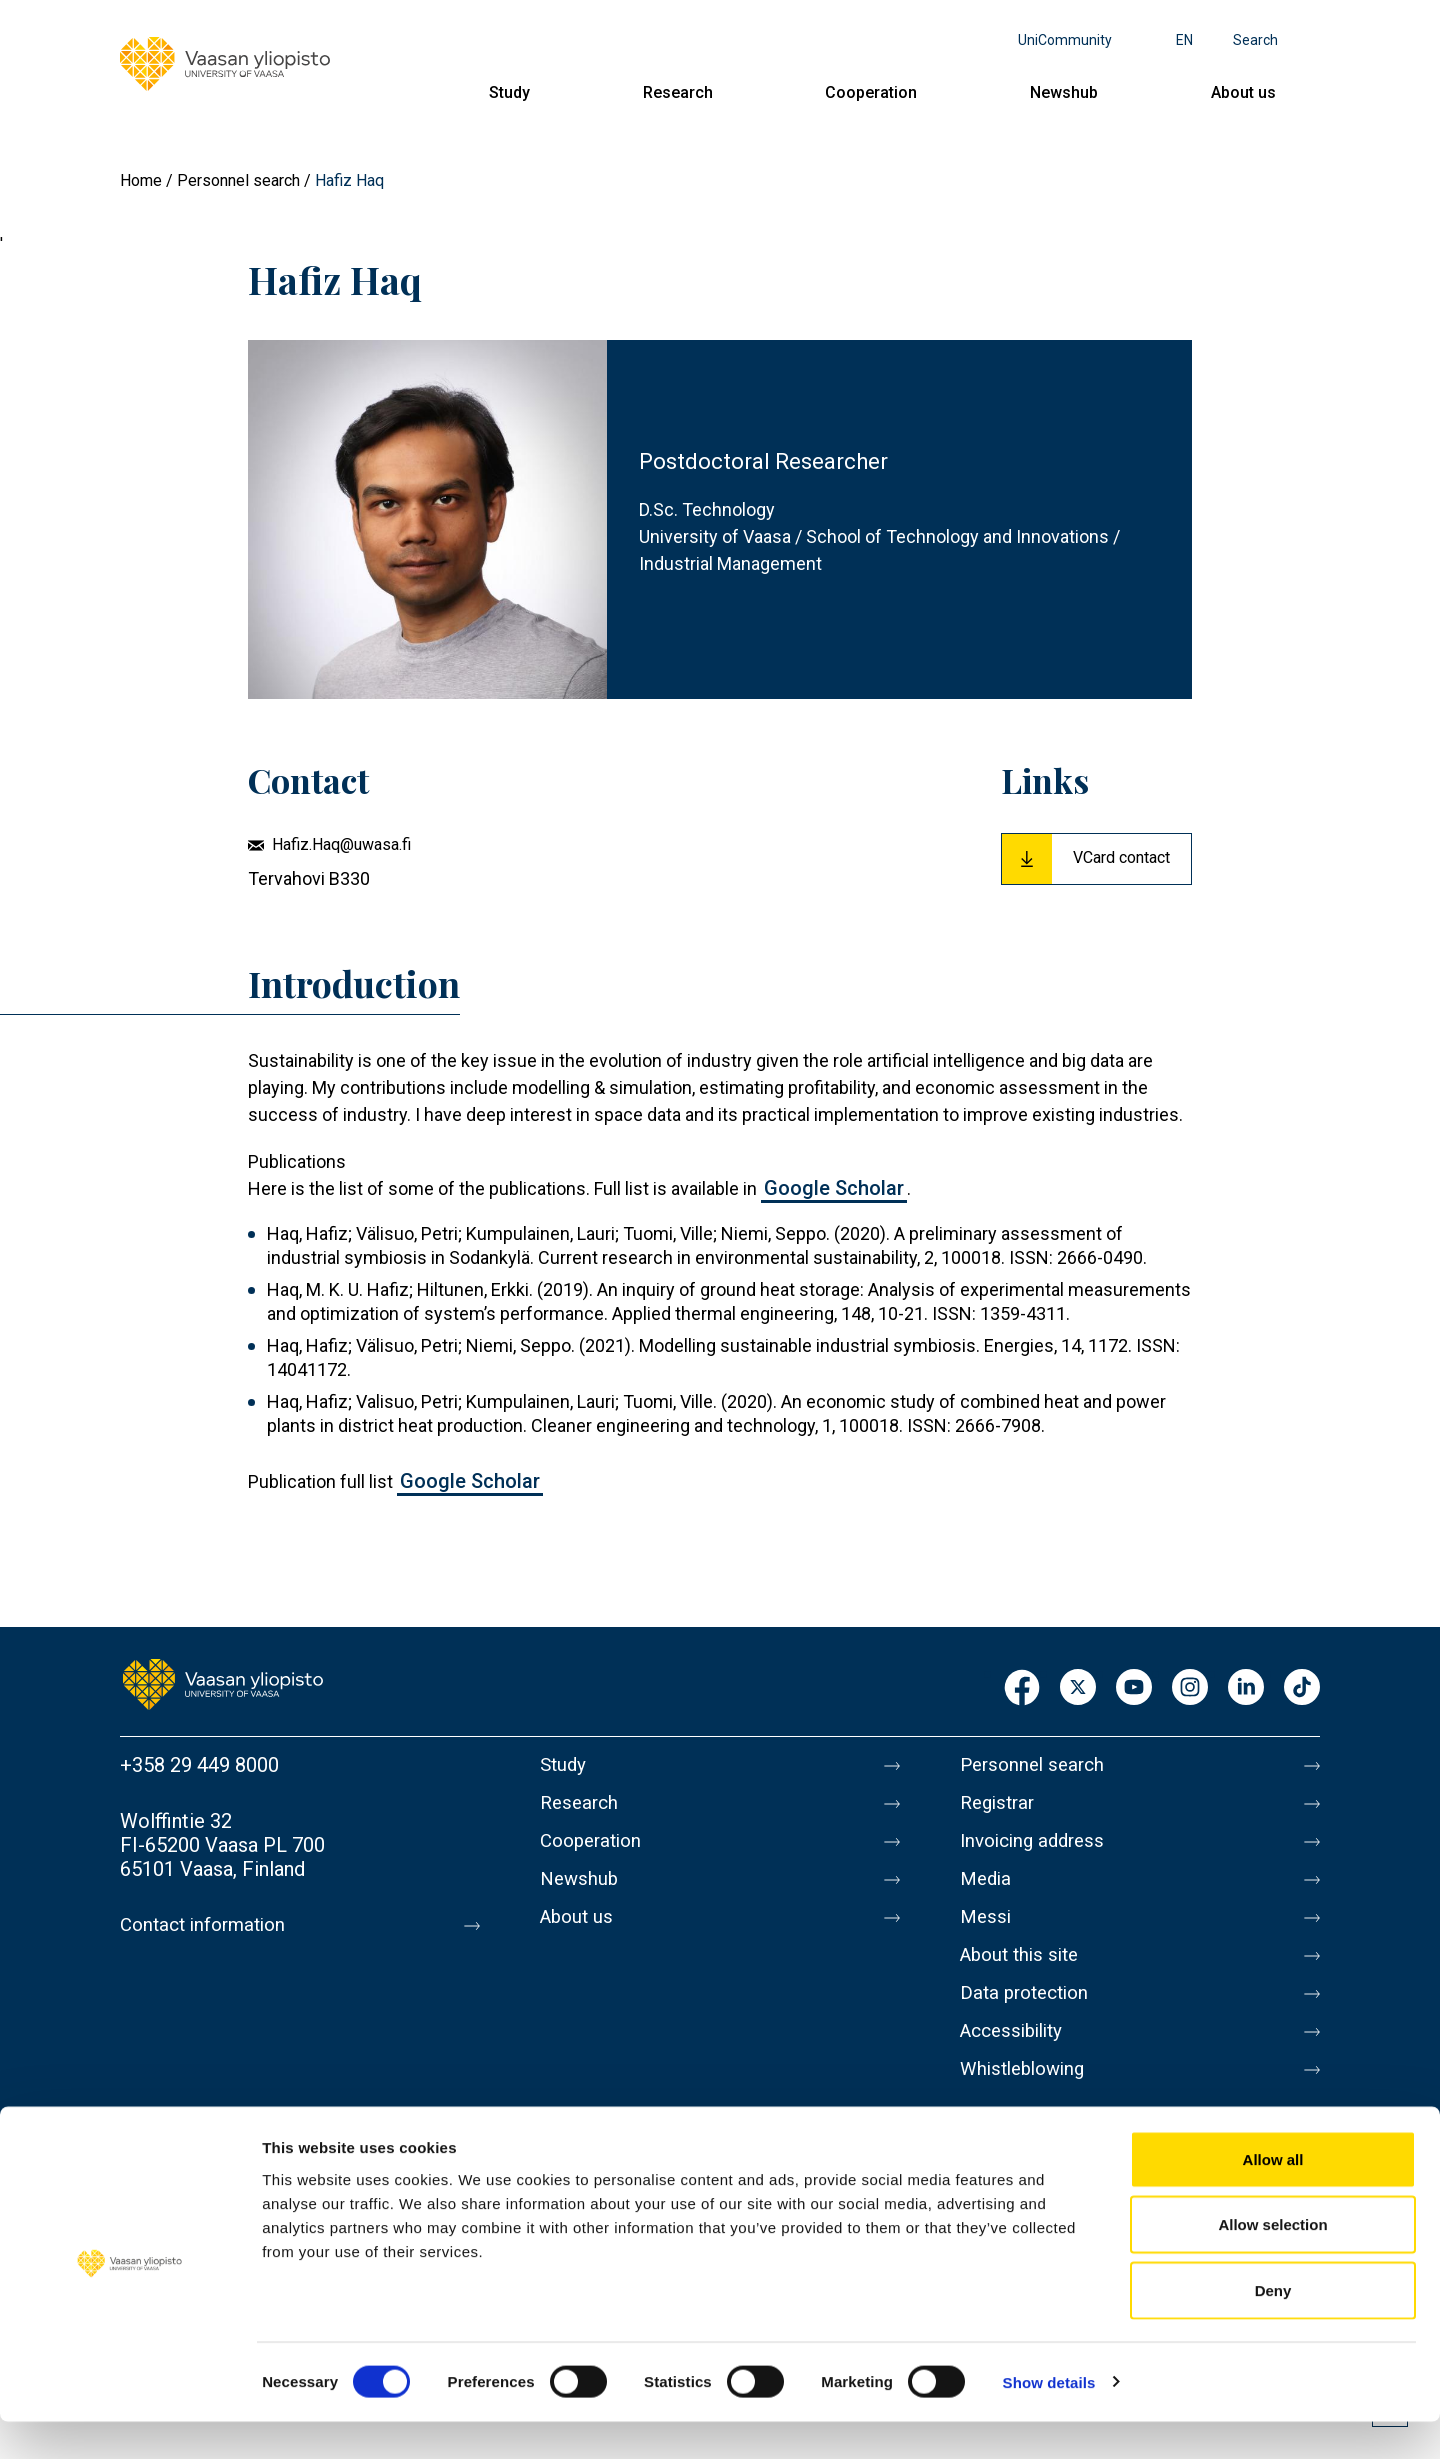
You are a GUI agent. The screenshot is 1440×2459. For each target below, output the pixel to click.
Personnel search (238, 180)
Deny (1273, 2327)
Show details (1049, 2419)
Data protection (1029, 2017)
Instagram (1190, 1688)
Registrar (1000, 1807)
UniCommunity (1065, 40)
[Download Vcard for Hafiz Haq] (1096, 859)
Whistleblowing (1027, 2101)
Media (987, 1891)
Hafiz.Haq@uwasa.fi (341, 844)
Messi (987, 1933)
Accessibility (1016, 2059)
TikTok (1302, 1688)
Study (509, 92)
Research (678, 92)
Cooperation (871, 92)
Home (141, 180)
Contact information (208, 1925)
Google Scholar (834, 1188)
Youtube (1134, 1688)
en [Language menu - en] (1184, 40)
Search (1255, 40)
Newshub (1064, 92)
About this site (1024, 1975)
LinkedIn (1246, 1688)
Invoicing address (1037, 1849)
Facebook (1022, 1688)
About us (1243, 92)
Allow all (1273, 2196)
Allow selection (1272, 2262)
